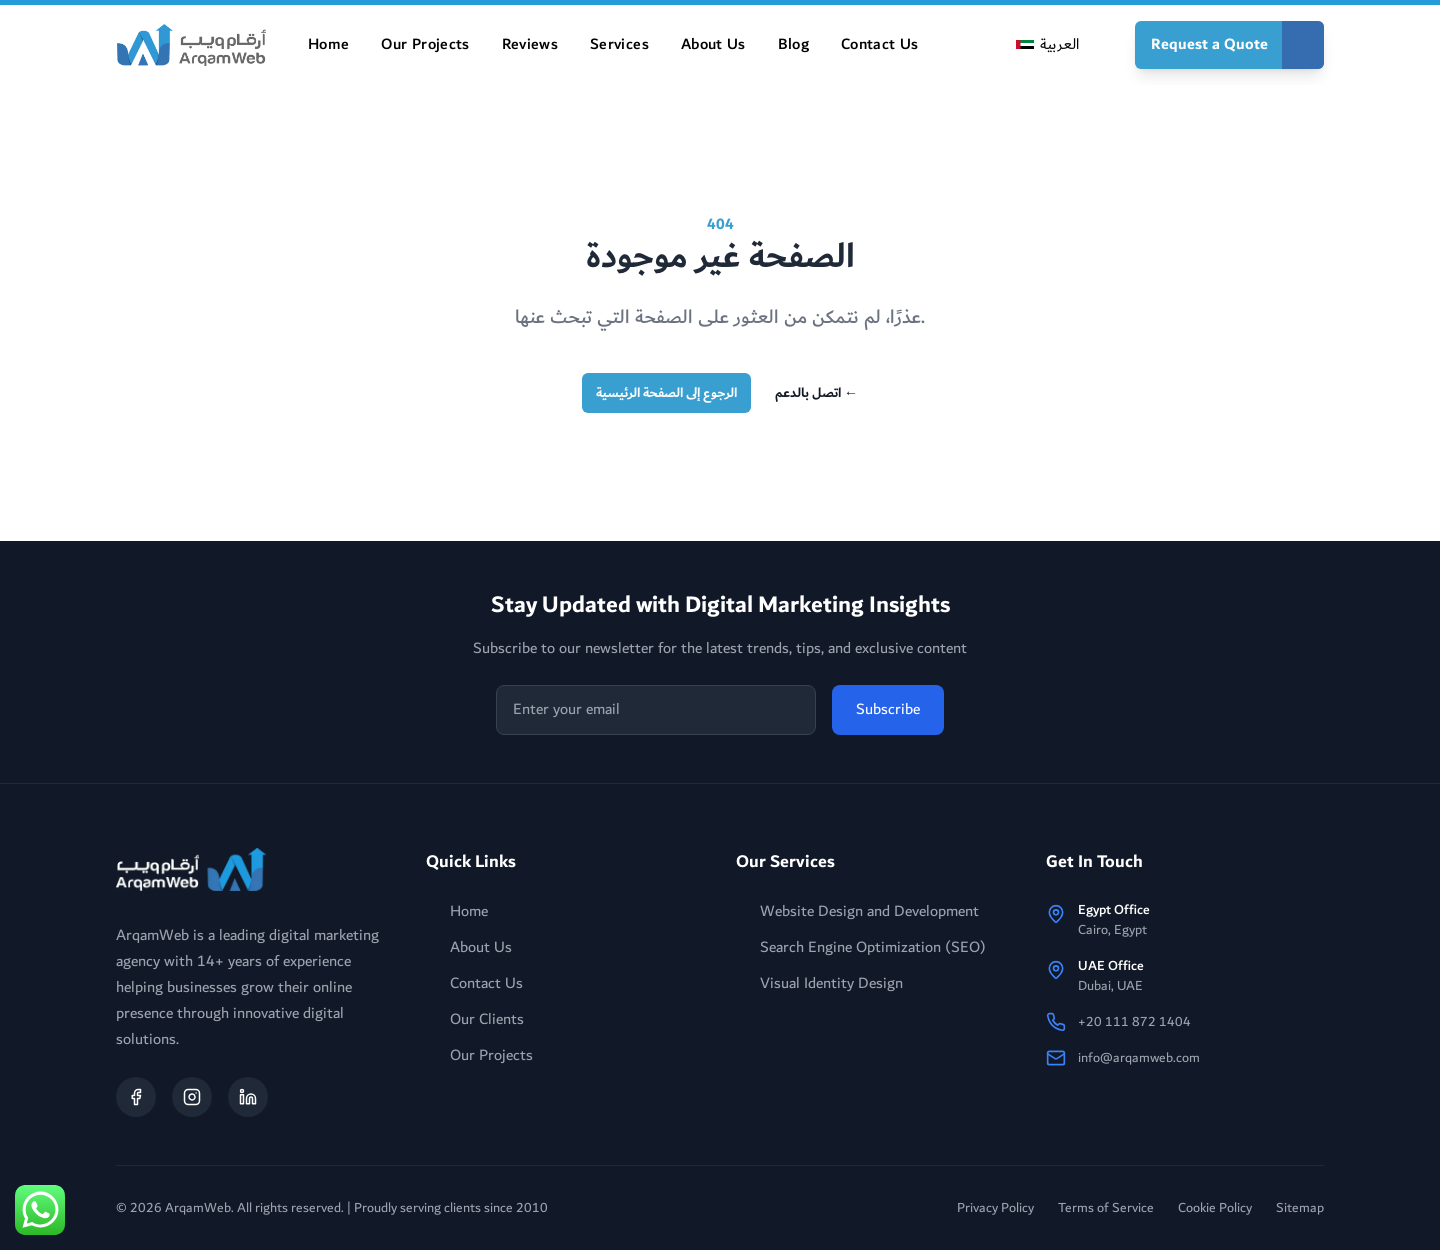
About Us (713, 44)
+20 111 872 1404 (1134, 1022)
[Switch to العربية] (1047, 45)
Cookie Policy (1215, 1208)
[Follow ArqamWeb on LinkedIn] (248, 1097)
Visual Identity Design (819, 984)
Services (619, 44)
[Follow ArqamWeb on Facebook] (136, 1097)
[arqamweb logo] (191, 869)
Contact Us (880, 44)
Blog (793, 44)
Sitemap (1300, 1208)
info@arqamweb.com (1139, 1058)
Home (328, 44)
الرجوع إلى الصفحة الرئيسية (666, 393)
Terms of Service (1106, 1208)
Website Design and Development (857, 912)
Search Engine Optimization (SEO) (861, 948)
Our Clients (475, 1020)
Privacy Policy (995, 1208)
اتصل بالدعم (816, 393)
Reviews (530, 44)
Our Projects (425, 44)
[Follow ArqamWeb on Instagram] (192, 1097)
